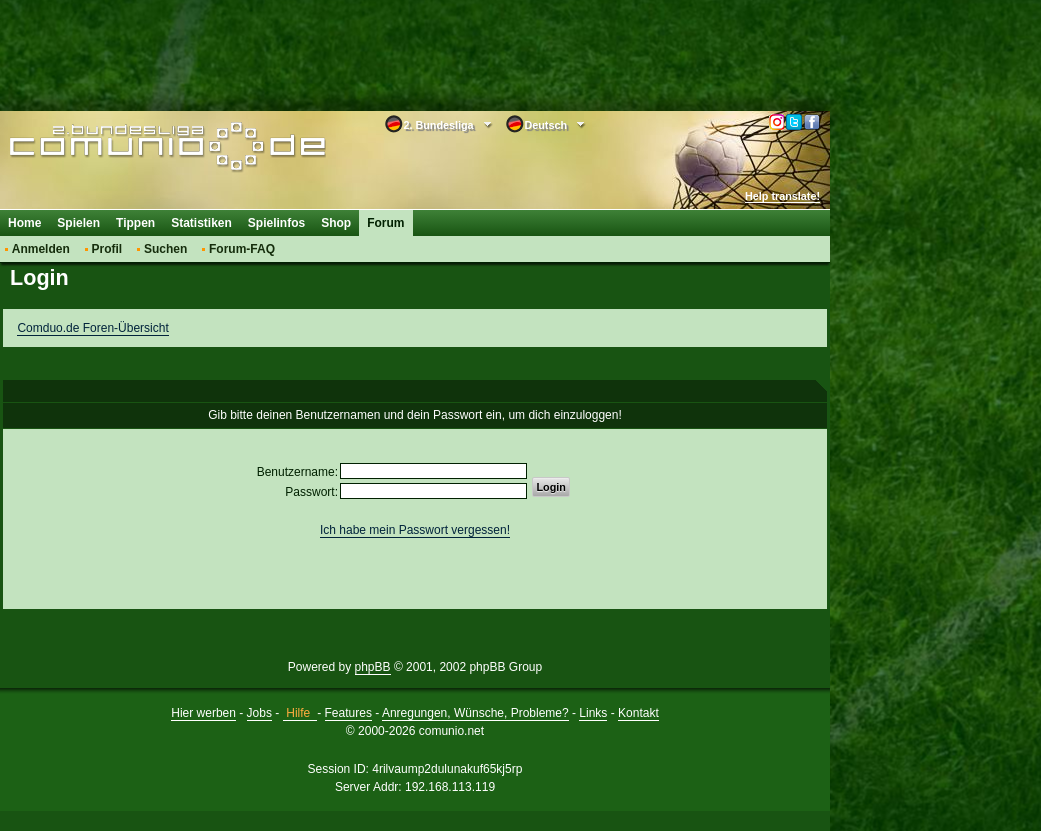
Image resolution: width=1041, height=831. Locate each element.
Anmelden (41, 249)
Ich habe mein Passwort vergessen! (415, 530)
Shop (336, 223)
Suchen (165, 249)
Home (24, 223)
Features (348, 713)
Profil (107, 249)
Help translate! (782, 196)
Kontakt (638, 713)
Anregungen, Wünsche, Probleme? (475, 713)
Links (593, 713)
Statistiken (201, 223)
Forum (385, 223)
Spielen (78, 223)
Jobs (259, 713)
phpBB (373, 667)
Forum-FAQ (242, 249)
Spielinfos (276, 223)
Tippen (135, 223)
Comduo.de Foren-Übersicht (92, 328)
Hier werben (203, 713)
